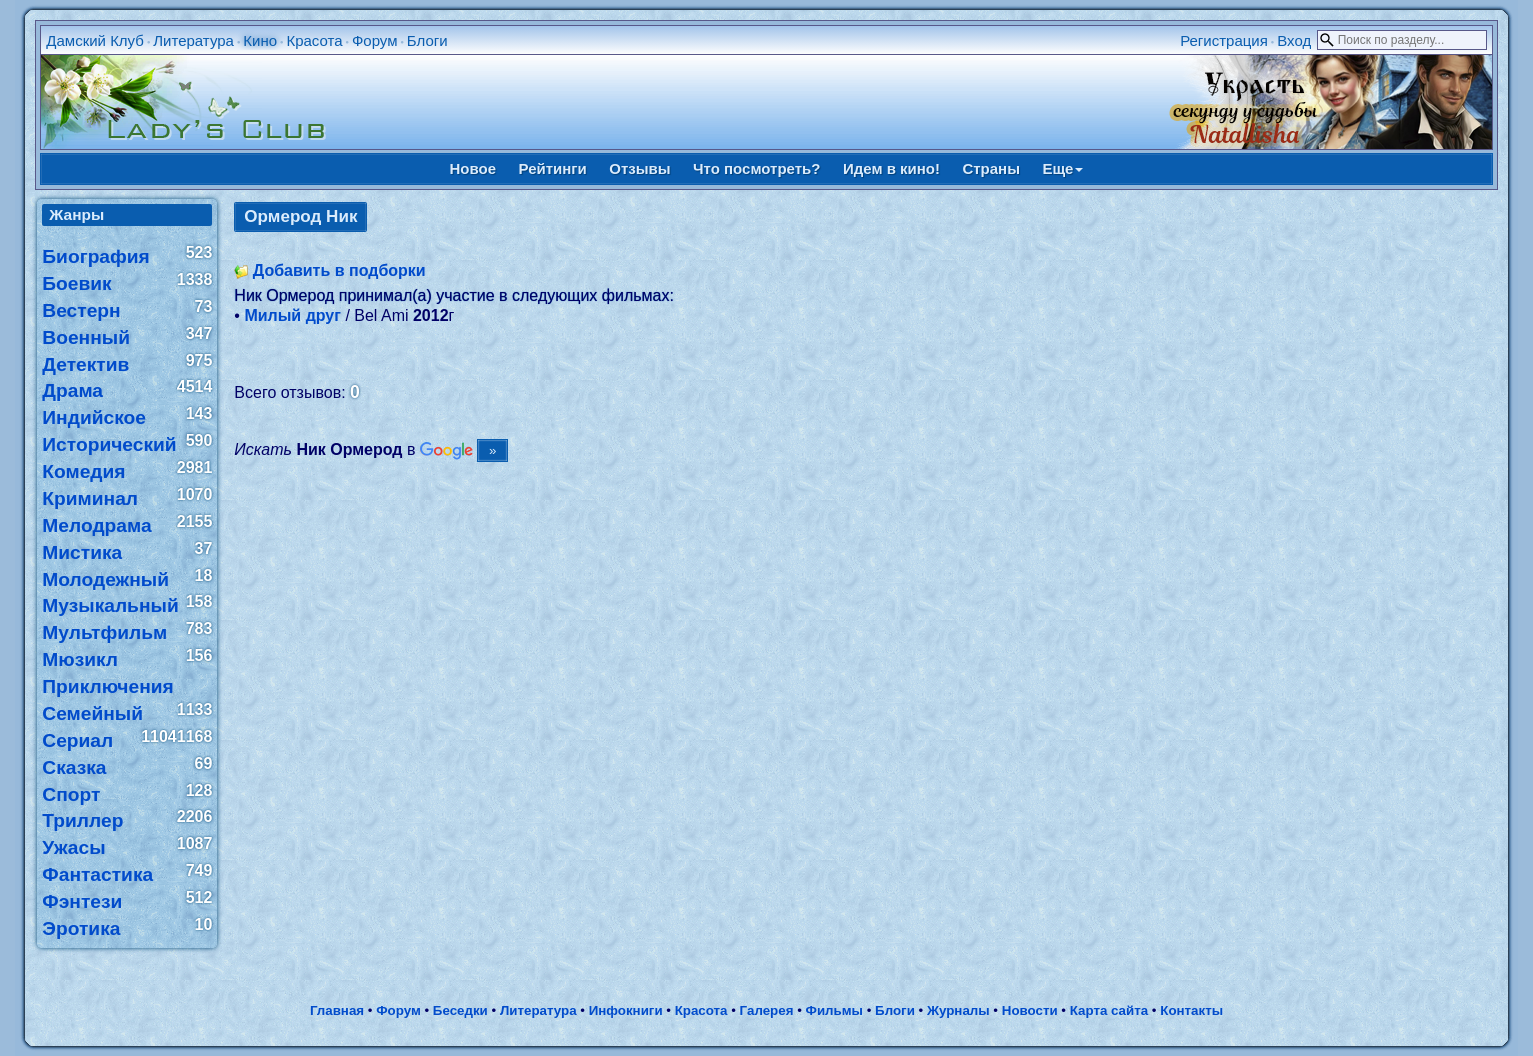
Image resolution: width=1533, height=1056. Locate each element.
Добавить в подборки (339, 270)
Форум (375, 40)
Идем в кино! (891, 168)
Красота (314, 40)
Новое (473, 168)
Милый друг (292, 315)
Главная (337, 1010)
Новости (1030, 1010)
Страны (991, 168)
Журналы (958, 1010)
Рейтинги (553, 168)
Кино (260, 40)
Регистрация (1224, 40)
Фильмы (834, 1010)
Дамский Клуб (95, 40)
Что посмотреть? (756, 168)
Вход (1294, 40)
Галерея (767, 1010)
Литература (193, 40)
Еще (1062, 168)
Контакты (1191, 1010)
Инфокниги (626, 1010)
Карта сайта (1109, 1010)
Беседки (460, 1010)
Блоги (427, 40)
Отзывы (639, 168)
